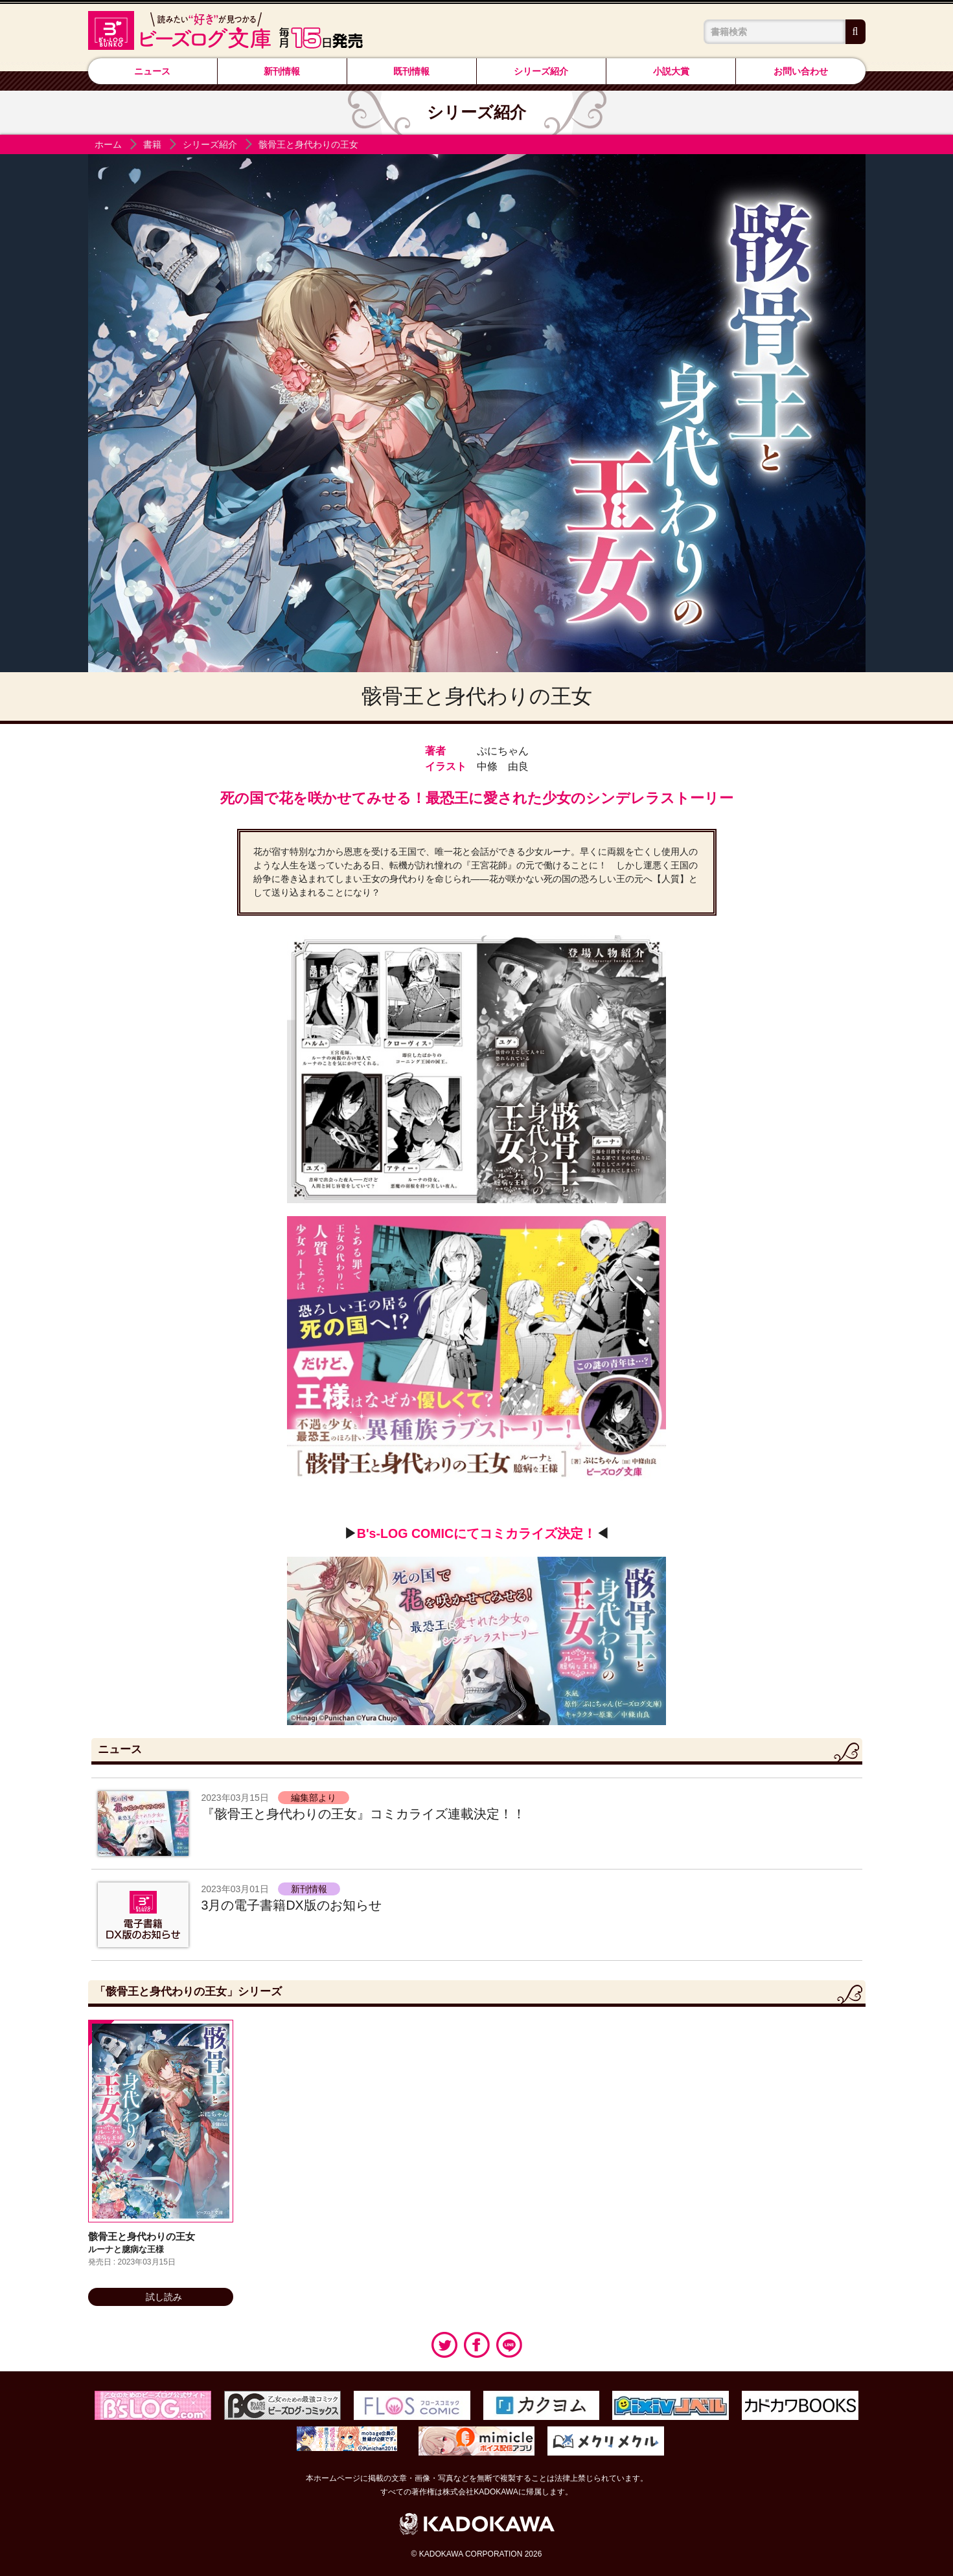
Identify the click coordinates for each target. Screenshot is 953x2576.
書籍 (152, 144)
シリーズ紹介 (541, 71)
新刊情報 (282, 71)
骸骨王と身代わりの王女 (308, 144)
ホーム (108, 144)
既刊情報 (411, 71)
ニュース (152, 71)
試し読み (160, 2297)
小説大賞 (671, 71)
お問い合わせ (801, 71)
